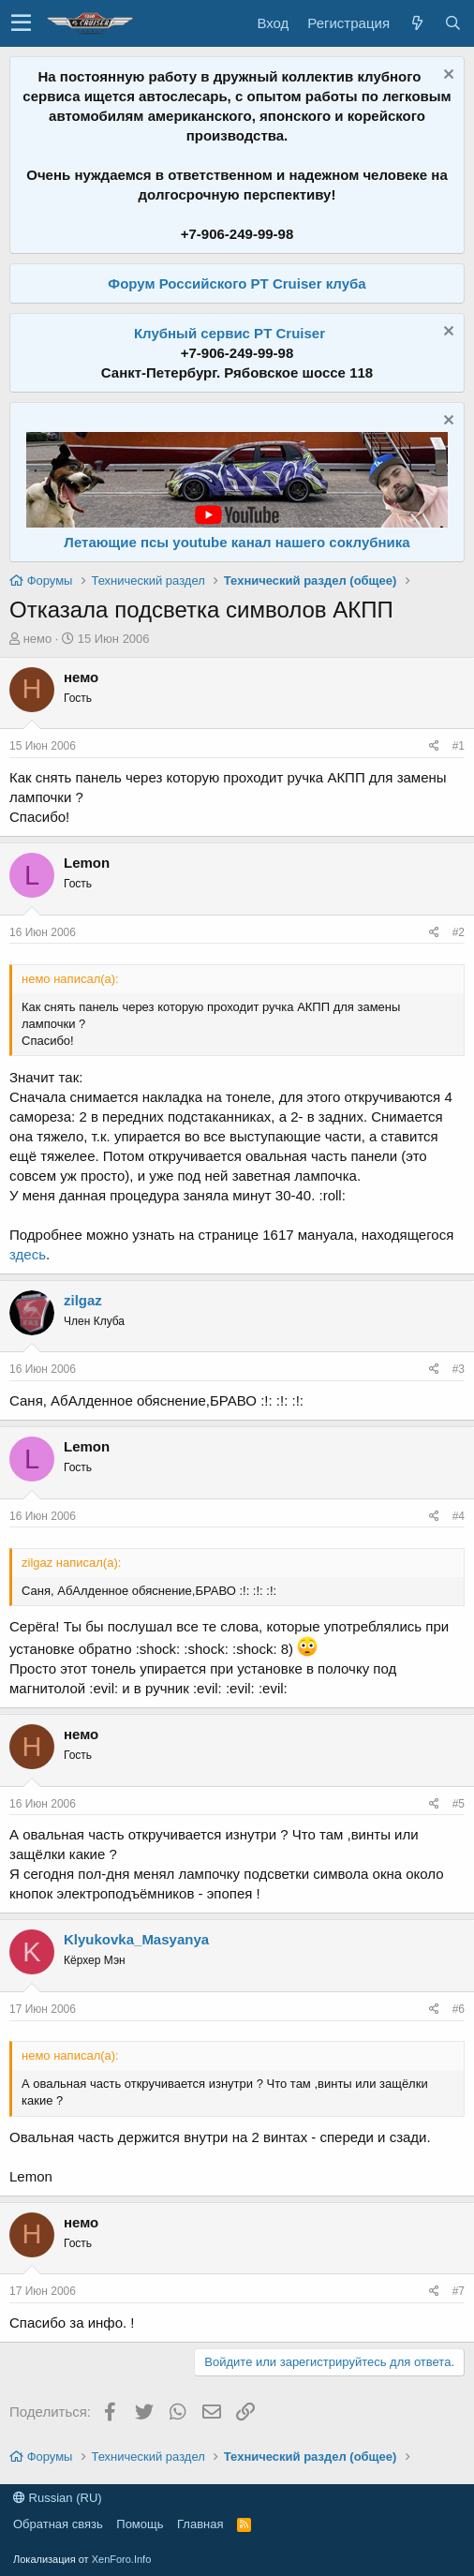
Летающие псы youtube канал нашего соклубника (236, 542)
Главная (200, 2524)
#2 (458, 932)
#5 (458, 1803)
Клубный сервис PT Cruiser (229, 333)
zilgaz (83, 1300)
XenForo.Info (122, 2559)
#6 (458, 2009)
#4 (458, 1516)
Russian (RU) (57, 2498)
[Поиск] (452, 23)
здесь (27, 1254)
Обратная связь (58, 2524)
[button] (21, 23)
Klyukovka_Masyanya (136, 1939)
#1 (458, 745)
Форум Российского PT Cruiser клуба (236, 283)
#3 (458, 1369)
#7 (458, 2291)
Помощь (139, 2524)
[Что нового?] (417, 23)
